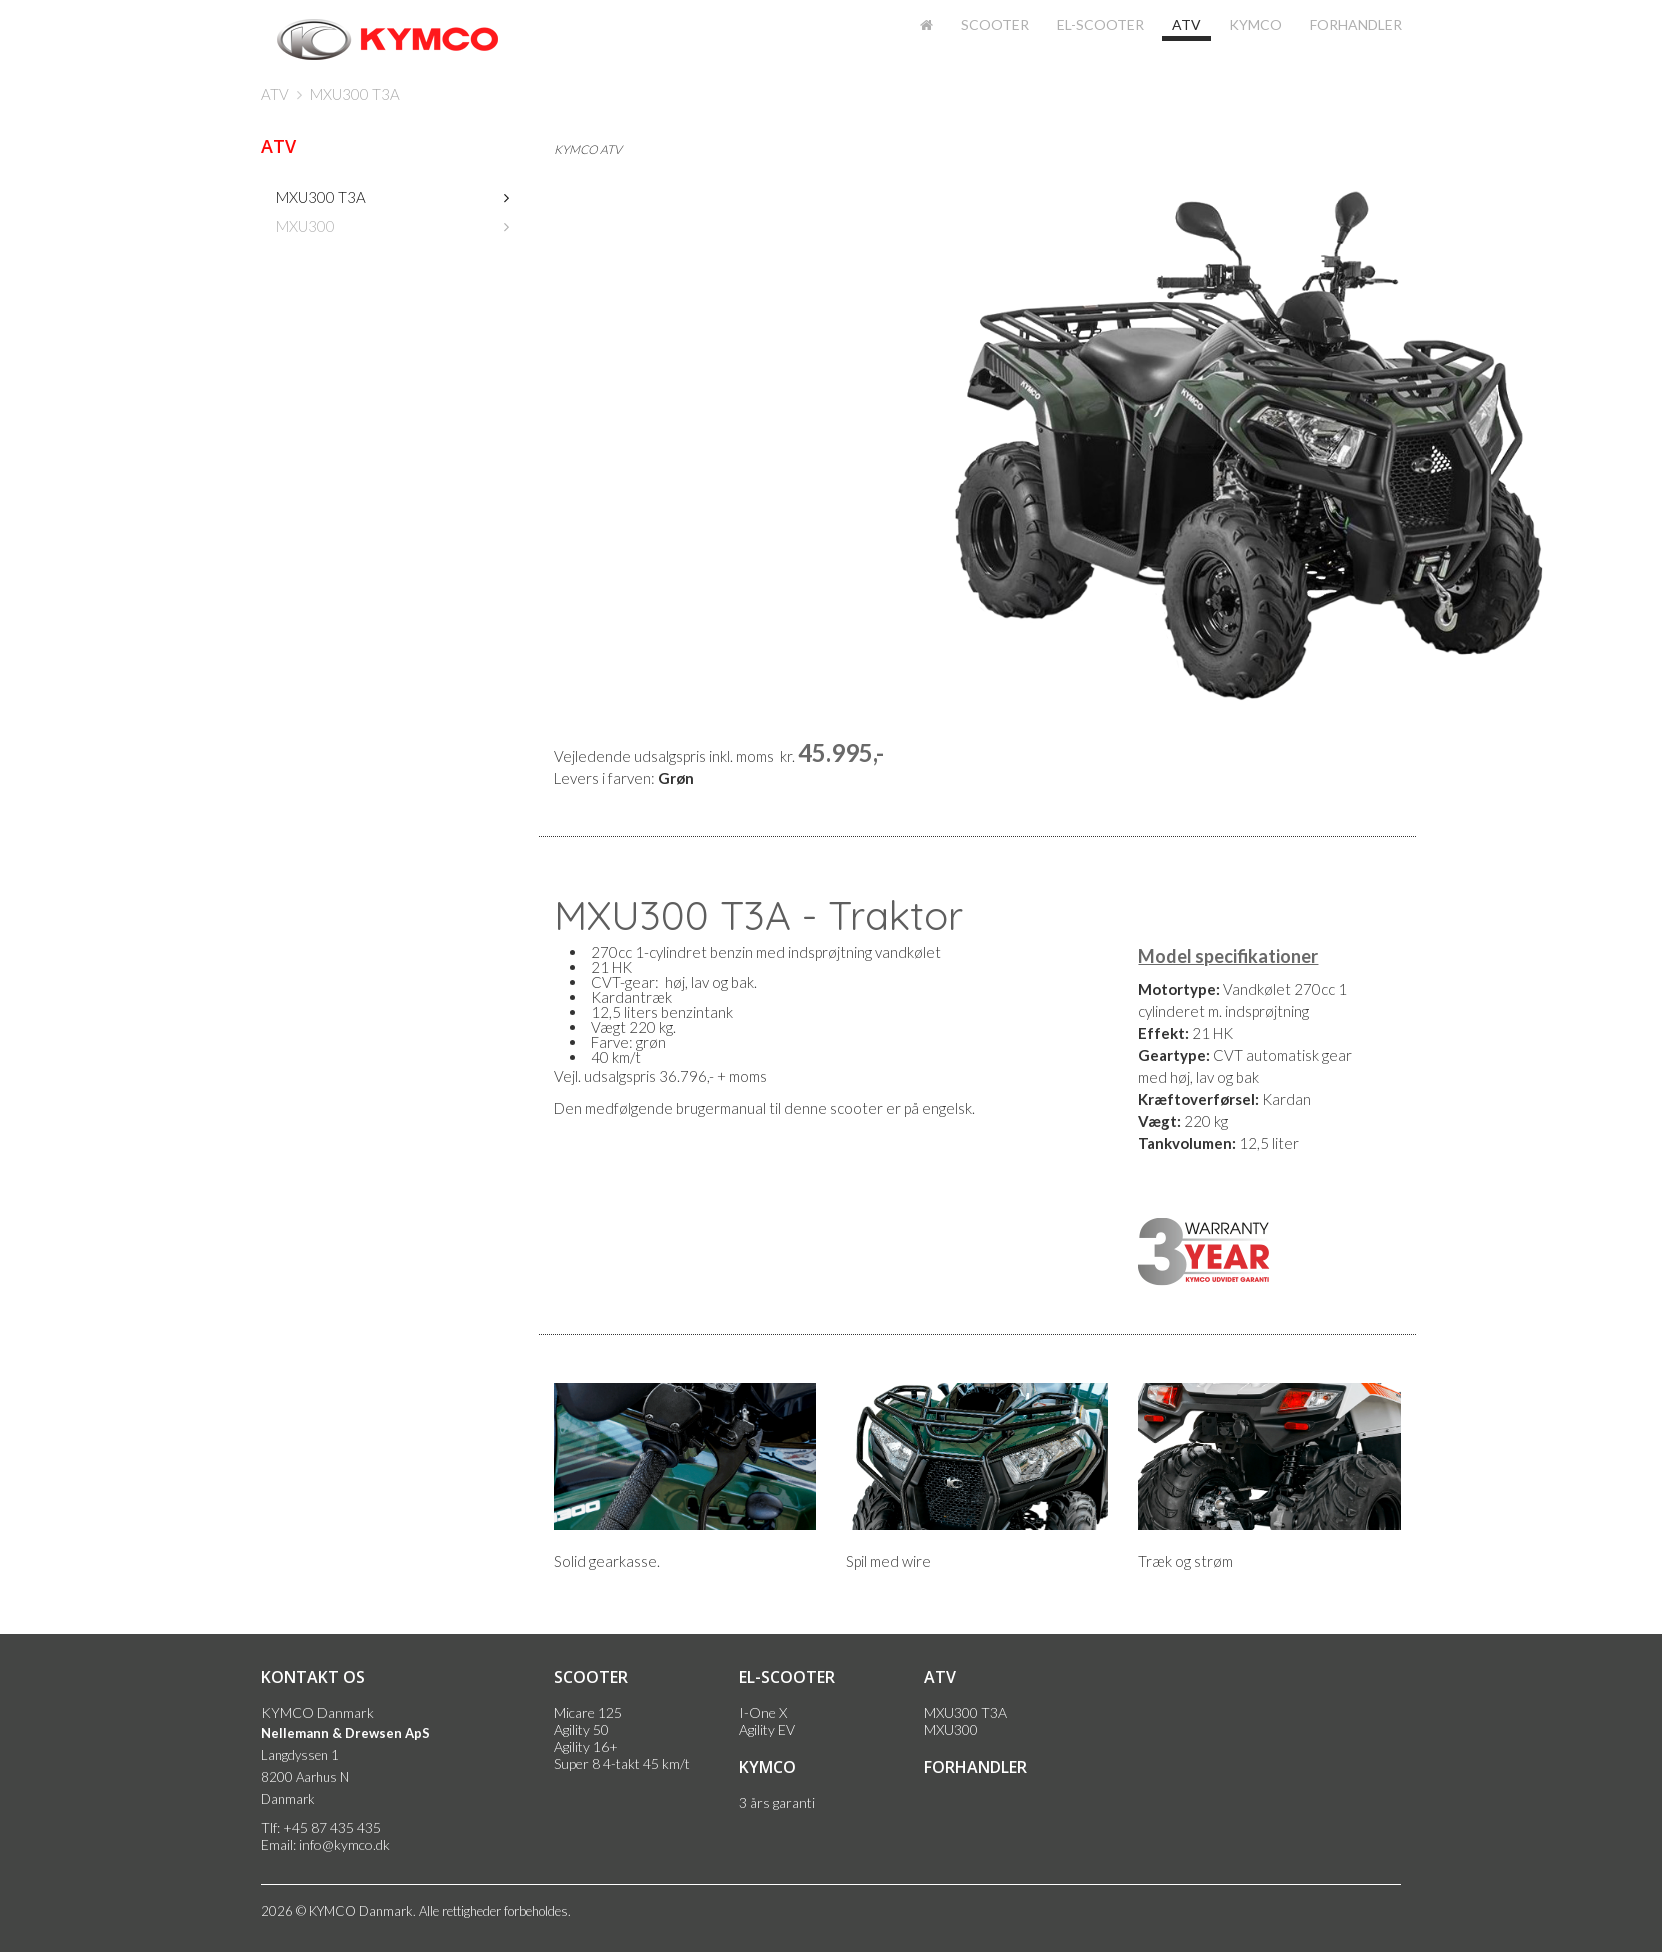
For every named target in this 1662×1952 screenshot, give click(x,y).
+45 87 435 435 (332, 1827)
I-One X (763, 1712)
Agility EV (767, 1729)
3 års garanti (777, 1802)
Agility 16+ (586, 1746)
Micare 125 (588, 1712)
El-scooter (1100, 24)
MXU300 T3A (355, 94)
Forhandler (1356, 24)
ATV (1186, 24)
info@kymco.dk (344, 1844)
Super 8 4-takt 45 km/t (622, 1763)
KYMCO (1255, 24)
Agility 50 (581, 1729)
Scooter (995, 24)
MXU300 (305, 226)
